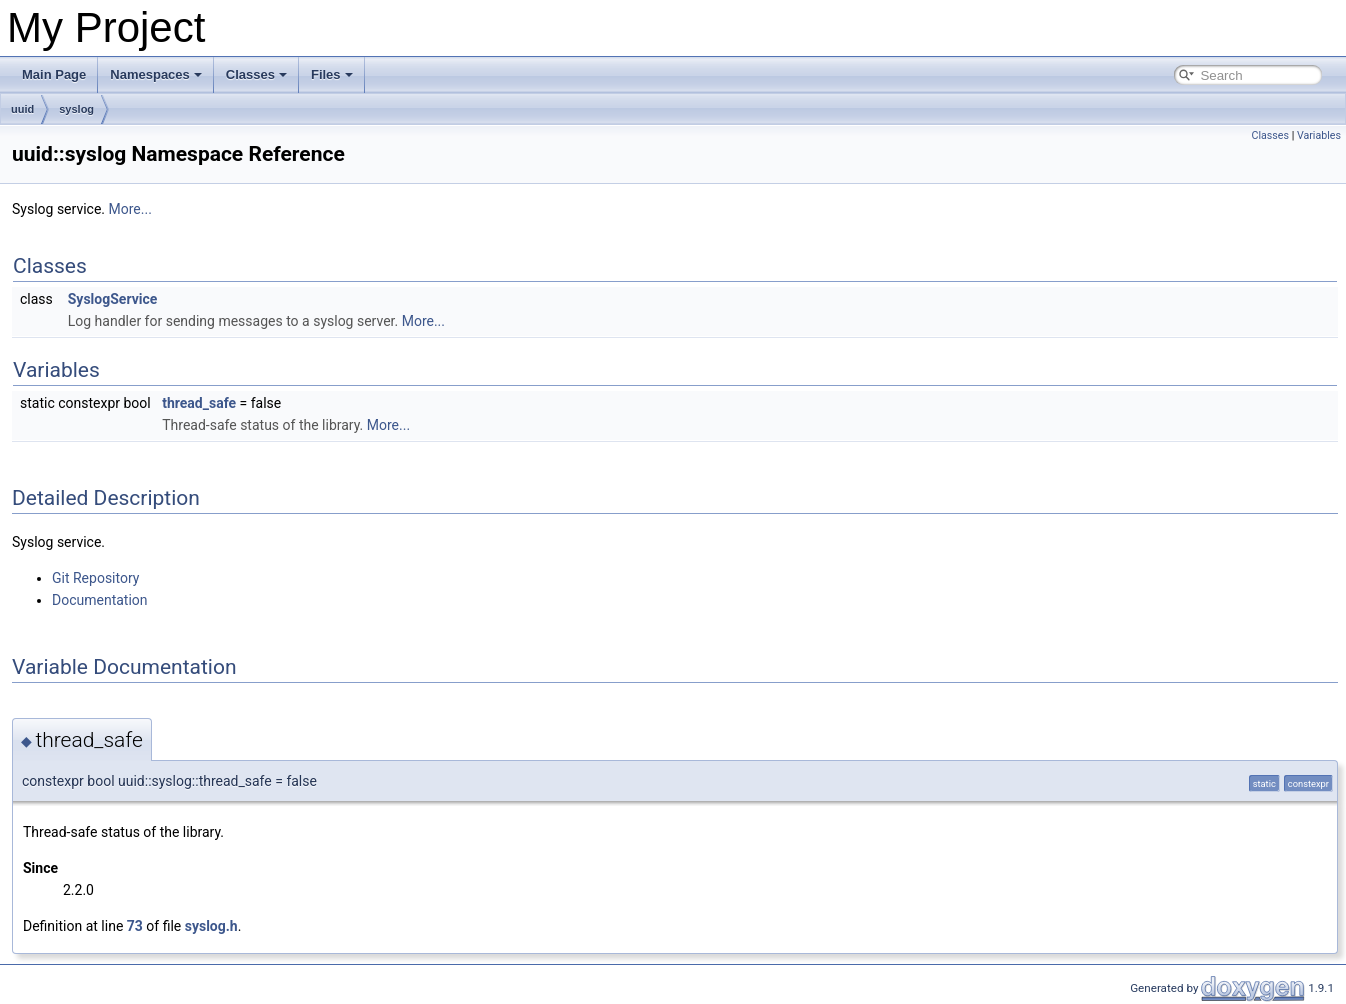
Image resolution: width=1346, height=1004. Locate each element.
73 (135, 926)
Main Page (54, 74)
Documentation (100, 600)
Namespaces (156, 74)
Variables (1319, 135)
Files (332, 74)
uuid (22, 109)
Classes (256, 74)
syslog (76, 109)
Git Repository (95, 578)
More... (130, 209)
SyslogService (113, 299)
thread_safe (199, 403)
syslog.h (211, 926)
